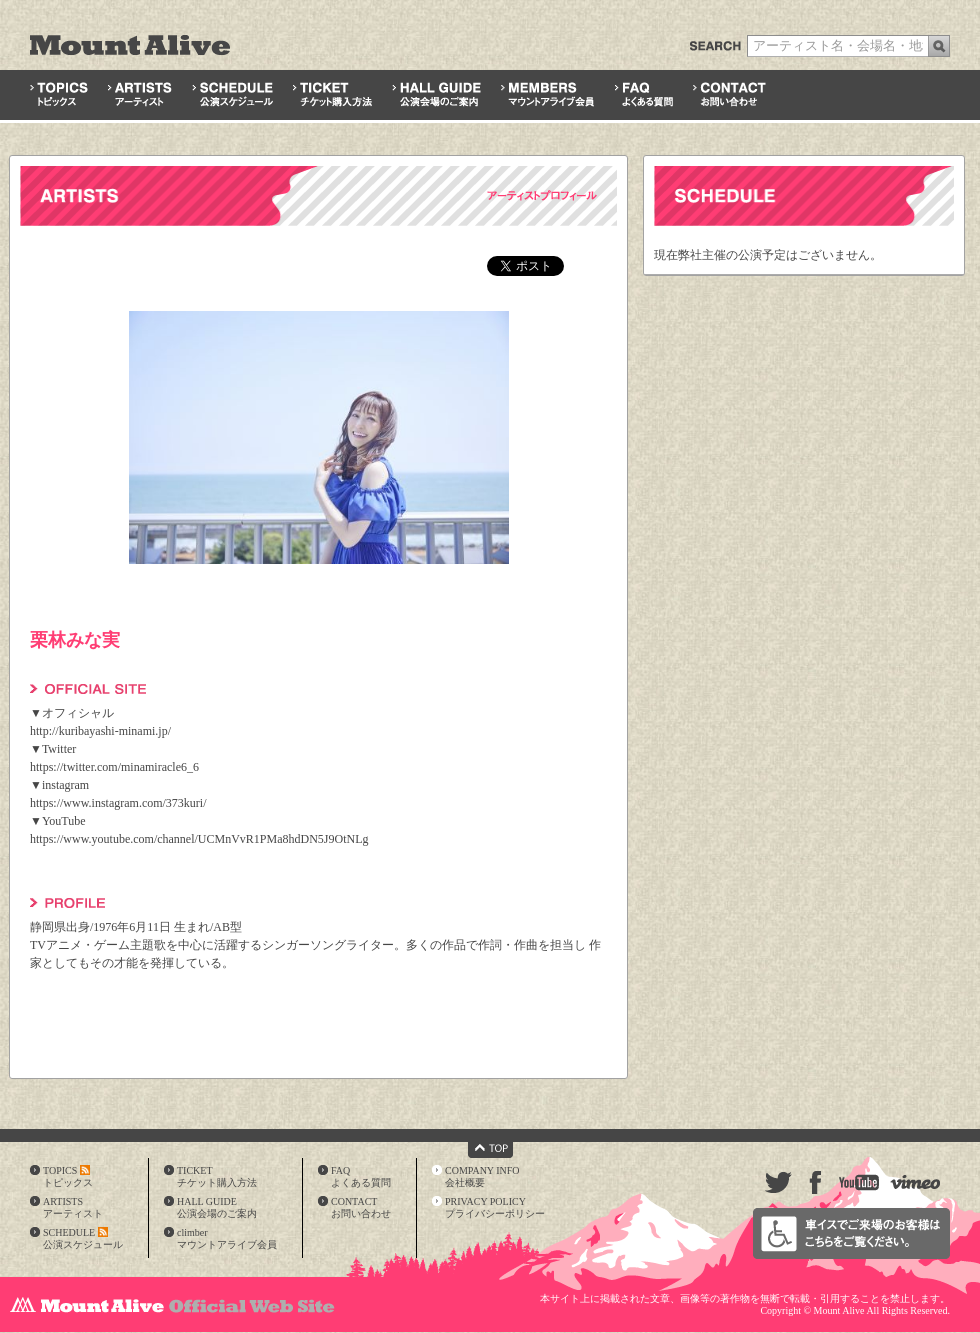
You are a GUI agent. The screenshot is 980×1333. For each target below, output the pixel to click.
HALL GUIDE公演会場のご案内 (217, 1207)
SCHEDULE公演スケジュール (83, 1238)
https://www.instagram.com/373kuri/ (118, 803)
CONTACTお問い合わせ (361, 1207)
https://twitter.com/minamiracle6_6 (114, 767)
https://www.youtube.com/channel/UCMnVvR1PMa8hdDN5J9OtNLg (199, 839)
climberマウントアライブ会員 (227, 1238)
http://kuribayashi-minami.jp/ (100, 731)
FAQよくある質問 (361, 1176)
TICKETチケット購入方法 (217, 1176)
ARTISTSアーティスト (73, 1207)
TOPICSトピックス (68, 1176)
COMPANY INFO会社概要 (482, 1176)
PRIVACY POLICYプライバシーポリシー (495, 1207)
